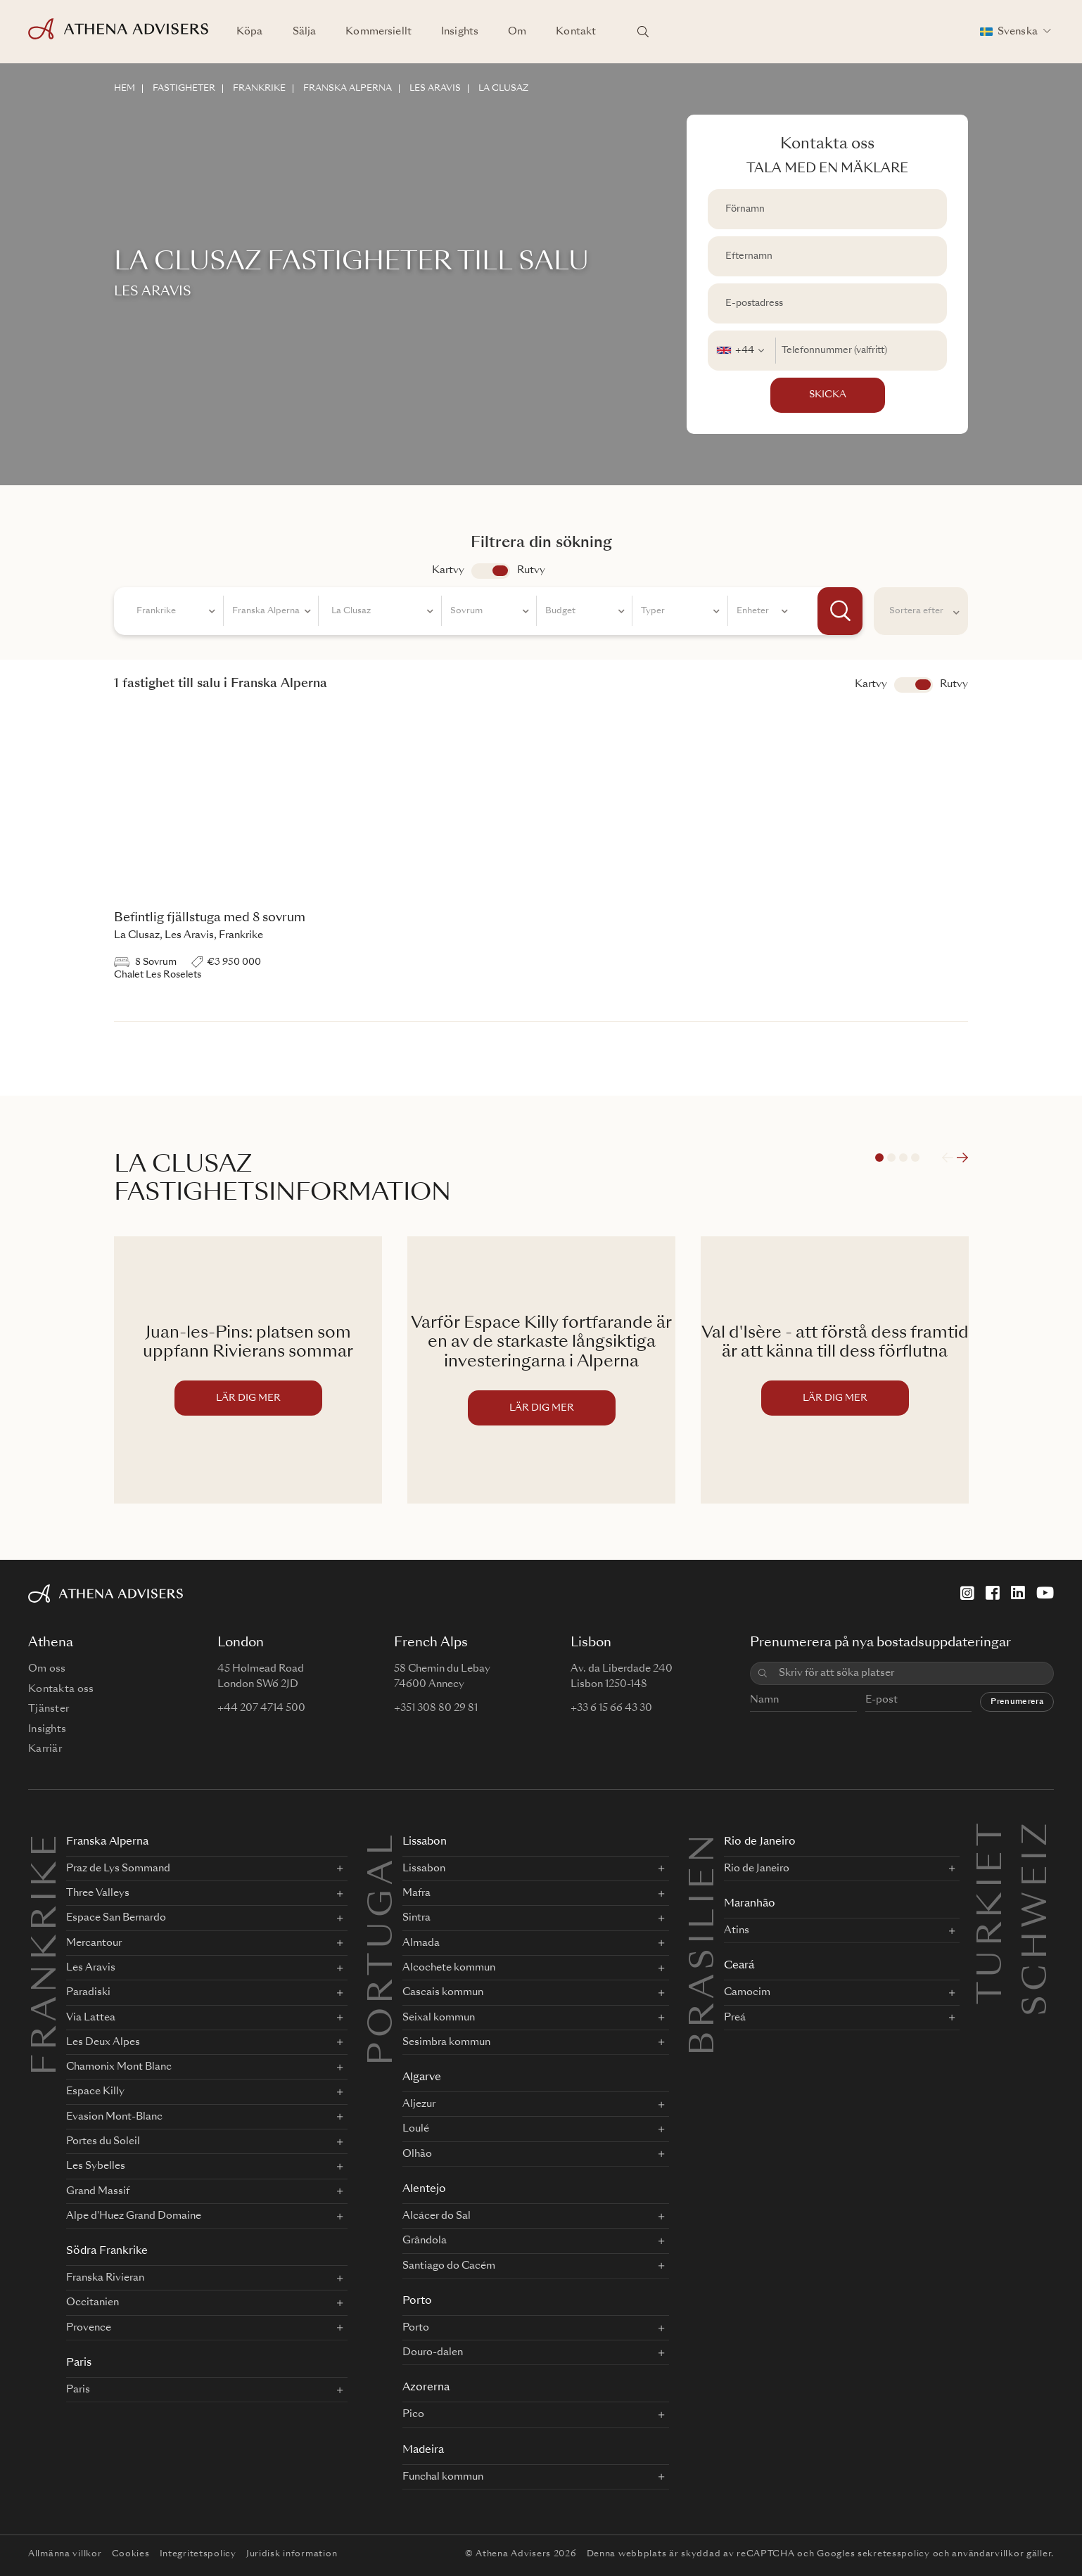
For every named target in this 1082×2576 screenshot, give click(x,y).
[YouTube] (1045, 1593)
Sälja (305, 32)
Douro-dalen (432, 2352)
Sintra (416, 1918)
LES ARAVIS (435, 88)
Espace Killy (95, 2091)
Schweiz (1037, 1835)
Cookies (131, 2554)
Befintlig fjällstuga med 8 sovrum (209, 918)
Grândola (424, 2240)
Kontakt (576, 32)
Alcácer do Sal (436, 2216)
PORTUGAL (383, 1948)
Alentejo (424, 2189)
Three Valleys (97, 1893)
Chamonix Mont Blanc (119, 2067)
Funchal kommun (442, 2477)
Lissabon (424, 1842)
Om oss (47, 1669)
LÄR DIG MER (248, 1398)
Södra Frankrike (107, 2251)
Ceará (739, 1966)
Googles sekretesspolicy (873, 2554)
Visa (913, 685)
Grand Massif (97, 2191)
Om (517, 32)
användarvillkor (988, 2554)
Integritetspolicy (198, 2554)
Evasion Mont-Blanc (114, 2117)
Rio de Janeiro (760, 1842)
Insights (459, 32)
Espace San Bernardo (116, 1918)
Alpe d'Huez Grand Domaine (133, 2216)
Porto (417, 2301)
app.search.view (490, 571)
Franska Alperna (107, 1842)
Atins (736, 1930)
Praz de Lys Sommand (118, 1868)
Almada (421, 1943)
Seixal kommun (438, 2018)
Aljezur (418, 2104)
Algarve (421, 2077)
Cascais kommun (442, 1992)
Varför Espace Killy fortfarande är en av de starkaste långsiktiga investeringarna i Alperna (541, 1343)
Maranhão (749, 1904)
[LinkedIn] (1018, 1593)
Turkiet (992, 1835)
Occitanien (92, 2302)
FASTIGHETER (184, 88)
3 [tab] (903, 1157)
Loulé (415, 2129)
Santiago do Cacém (448, 2266)
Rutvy (531, 570)
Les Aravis (90, 1968)
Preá (735, 2018)
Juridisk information (291, 2554)
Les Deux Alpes (103, 2042)
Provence (88, 2328)
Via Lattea (90, 2018)
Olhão (417, 2154)
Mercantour (94, 1943)
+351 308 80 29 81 (436, 1708)
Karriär (45, 1749)
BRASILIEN (705, 1943)
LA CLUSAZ (503, 88)
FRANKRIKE (259, 88)
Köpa (249, 32)
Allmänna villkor (65, 2554)
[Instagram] (967, 1593)
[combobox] (741, 350)
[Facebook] (993, 1593)
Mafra (416, 1893)
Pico (413, 2414)
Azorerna (426, 2388)
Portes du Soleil (103, 2141)
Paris (78, 2363)
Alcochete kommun (448, 1968)
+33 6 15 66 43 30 (611, 1708)
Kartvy (448, 570)
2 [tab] (891, 1157)
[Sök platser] (643, 31)
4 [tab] (915, 1157)
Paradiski (88, 1992)
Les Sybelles (95, 2166)
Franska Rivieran (105, 2278)
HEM (124, 88)
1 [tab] (879, 1157)
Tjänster (48, 1709)
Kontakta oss (61, 1689)
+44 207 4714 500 (261, 1708)
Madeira (423, 2450)
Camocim (747, 1992)
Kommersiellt (378, 32)
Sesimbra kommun (446, 2042)
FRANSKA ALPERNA (347, 88)
